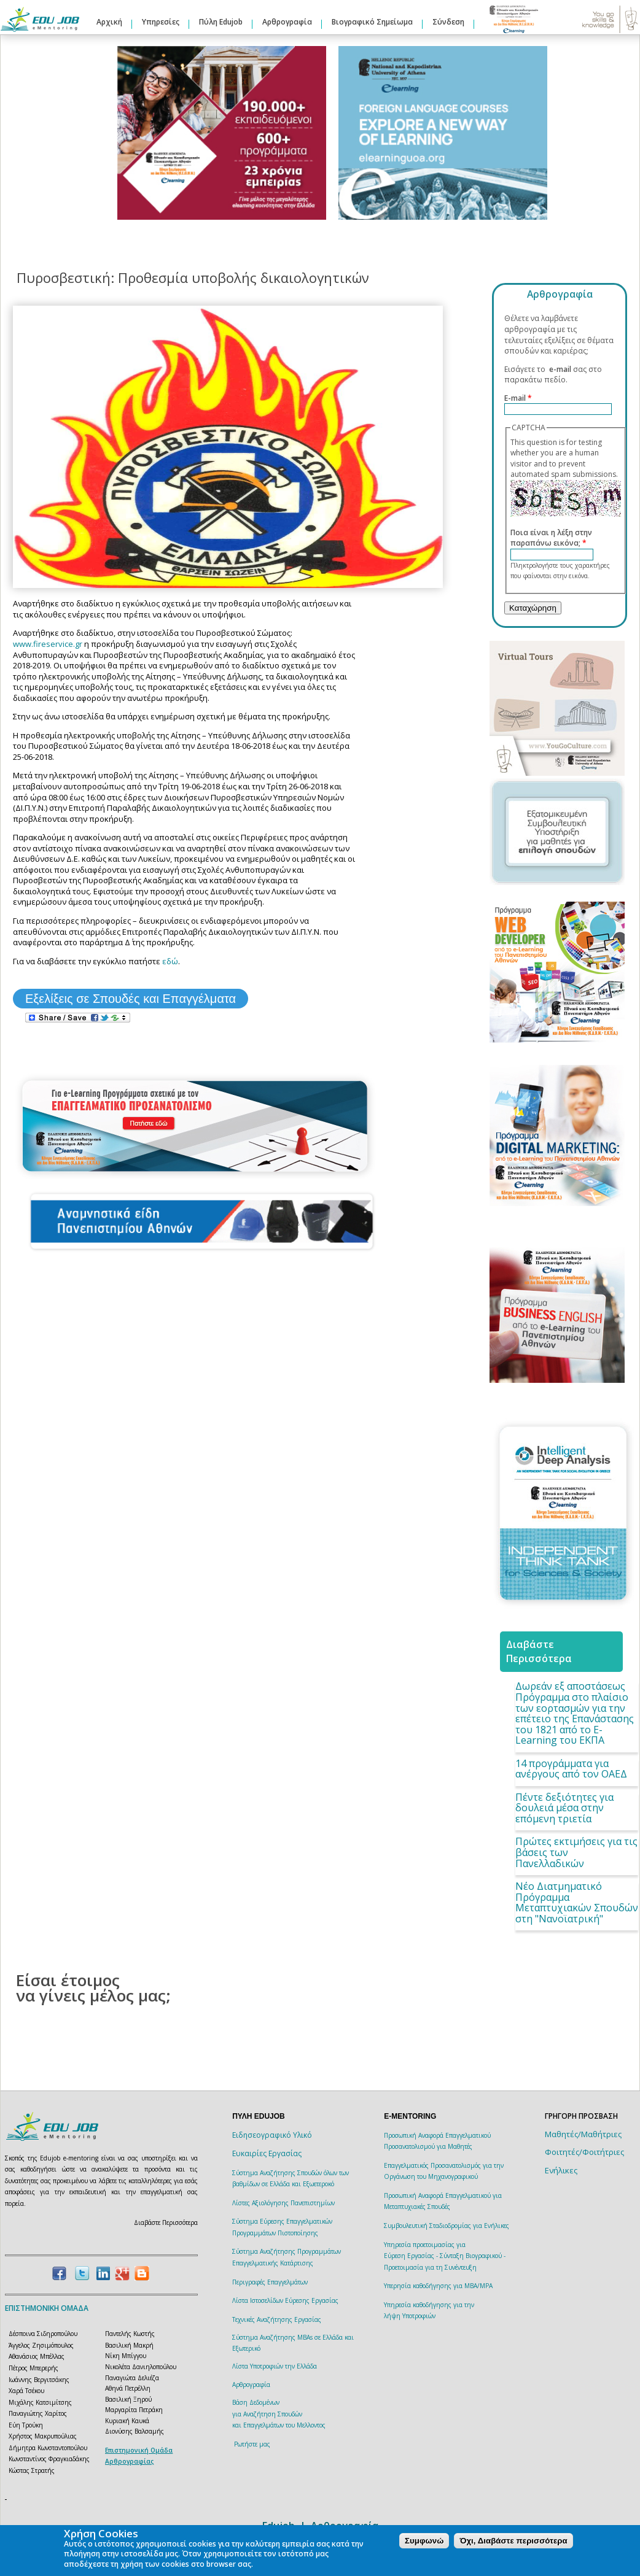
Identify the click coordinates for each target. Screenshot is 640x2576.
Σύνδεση (448, 22)
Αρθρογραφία (287, 22)
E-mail (518, 398)
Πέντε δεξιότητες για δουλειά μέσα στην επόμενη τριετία (564, 1807)
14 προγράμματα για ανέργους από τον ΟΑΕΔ (571, 1769)
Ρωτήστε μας (252, 2444)
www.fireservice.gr (47, 643)
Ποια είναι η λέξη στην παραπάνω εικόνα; (551, 538)
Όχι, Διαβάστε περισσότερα (513, 2540)
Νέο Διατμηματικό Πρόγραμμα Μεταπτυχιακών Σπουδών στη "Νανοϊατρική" (576, 1902)
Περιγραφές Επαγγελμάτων (270, 2282)
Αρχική (109, 22)
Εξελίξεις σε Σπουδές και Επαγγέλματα (130, 998)
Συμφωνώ (424, 2540)
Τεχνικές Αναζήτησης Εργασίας (276, 2319)
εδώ (170, 961)
